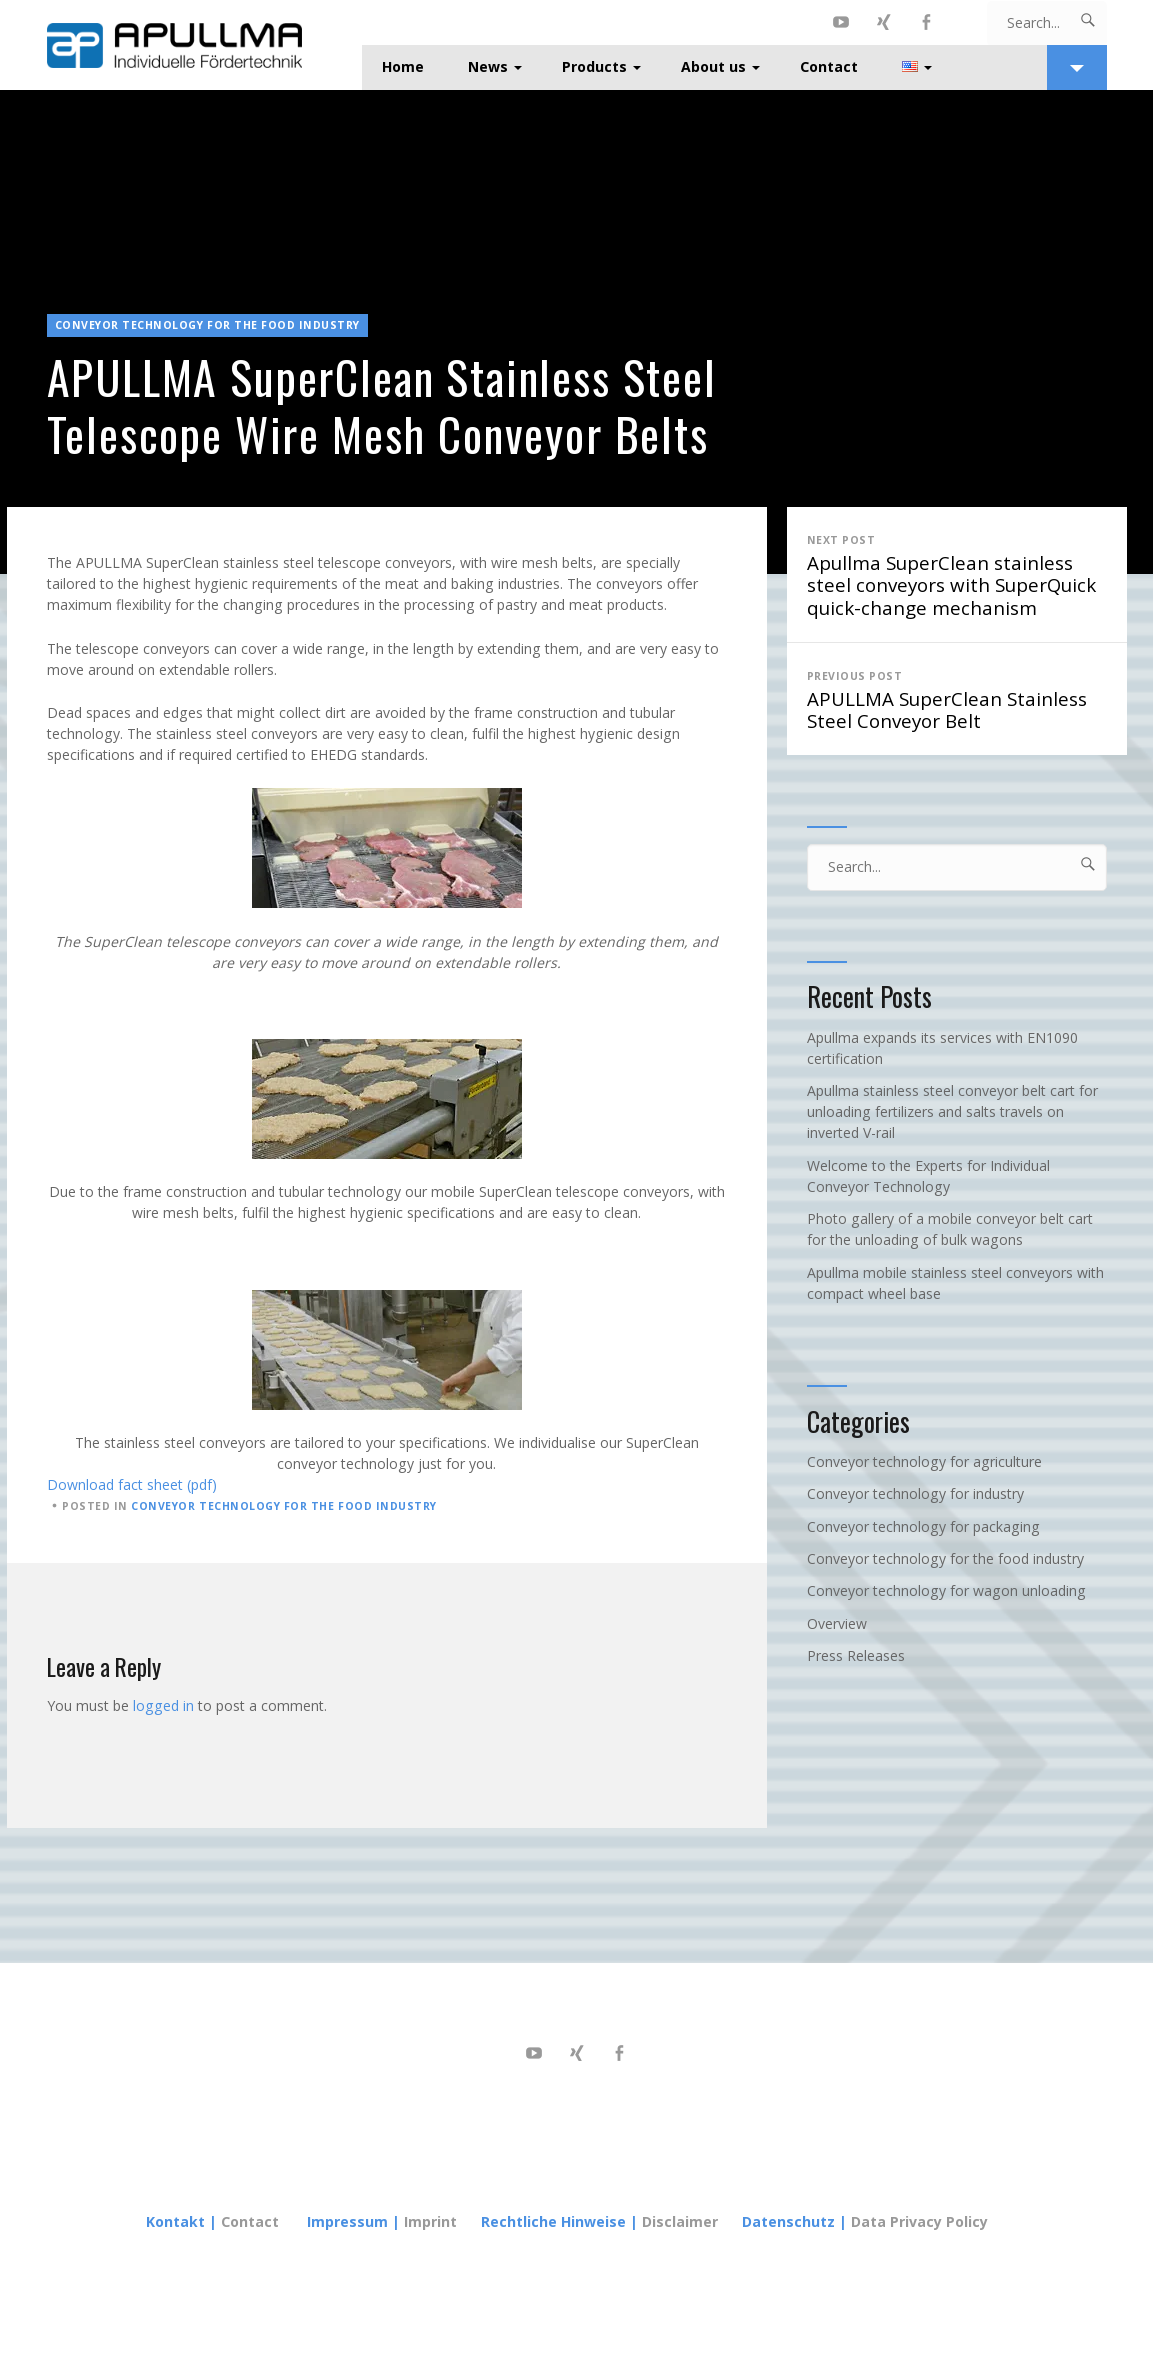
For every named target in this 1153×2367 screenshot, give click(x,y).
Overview (837, 1623)
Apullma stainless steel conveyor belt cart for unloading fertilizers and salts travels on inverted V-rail (952, 1111)
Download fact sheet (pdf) (132, 1484)
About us (713, 66)
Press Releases (856, 1655)
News (488, 66)
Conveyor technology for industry (915, 1493)
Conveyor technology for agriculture (924, 1461)
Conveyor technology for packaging (923, 1526)
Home (403, 66)
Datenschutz (788, 2221)
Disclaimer (680, 2221)
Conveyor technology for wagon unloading (946, 1590)
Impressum (347, 2221)
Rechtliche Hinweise (553, 2221)
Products (594, 66)
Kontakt (175, 2221)
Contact (829, 66)
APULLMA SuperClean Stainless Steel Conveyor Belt (957, 699)
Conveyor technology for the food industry (208, 325)
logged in (163, 1705)
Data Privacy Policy (919, 2221)
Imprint (432, 2221)
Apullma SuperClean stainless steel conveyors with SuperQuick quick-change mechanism (957, 574)
